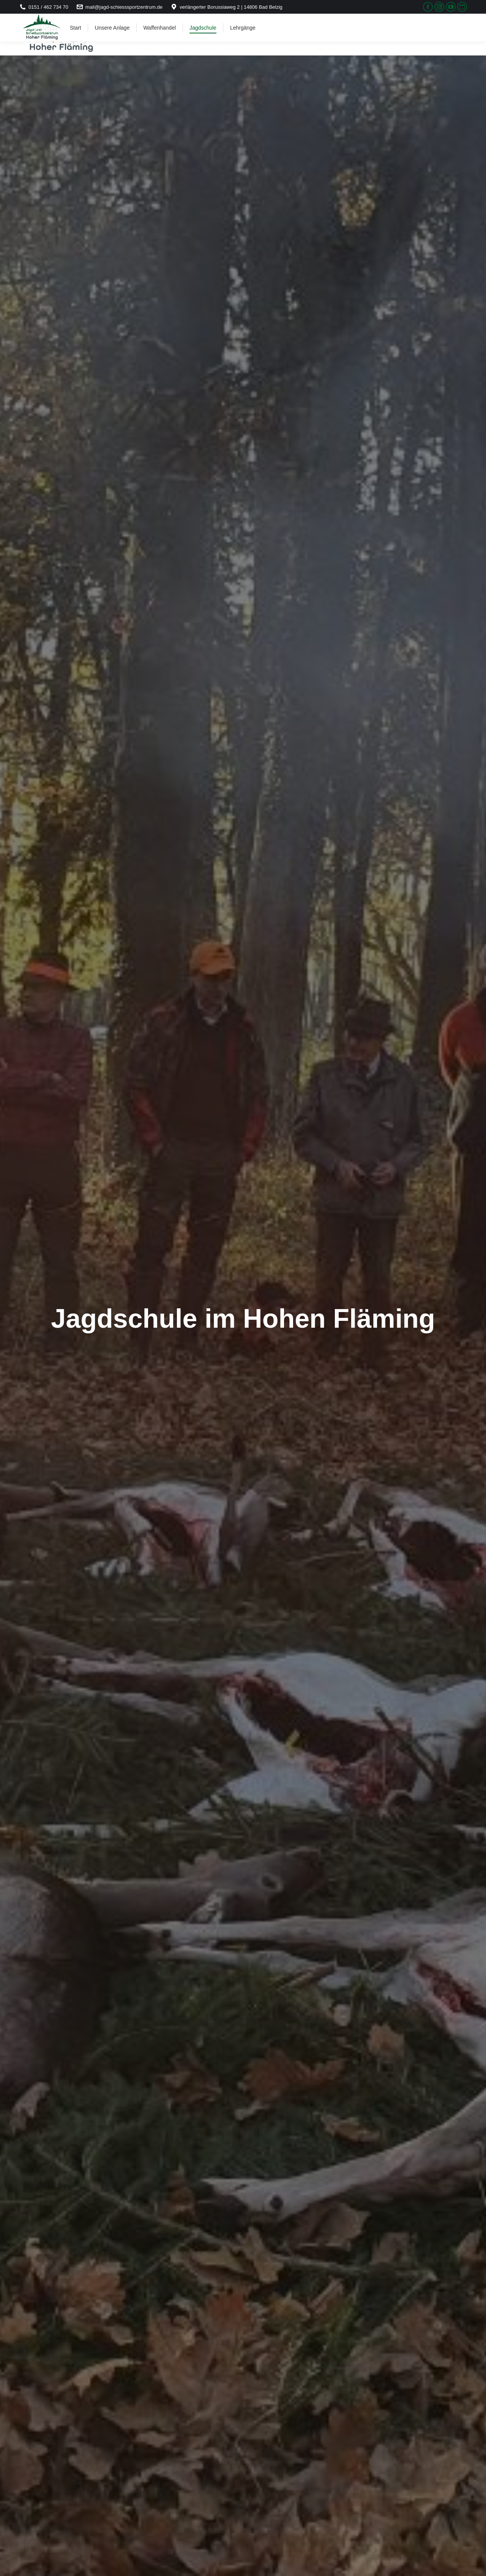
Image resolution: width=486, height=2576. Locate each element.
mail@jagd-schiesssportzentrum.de (119, 7)
